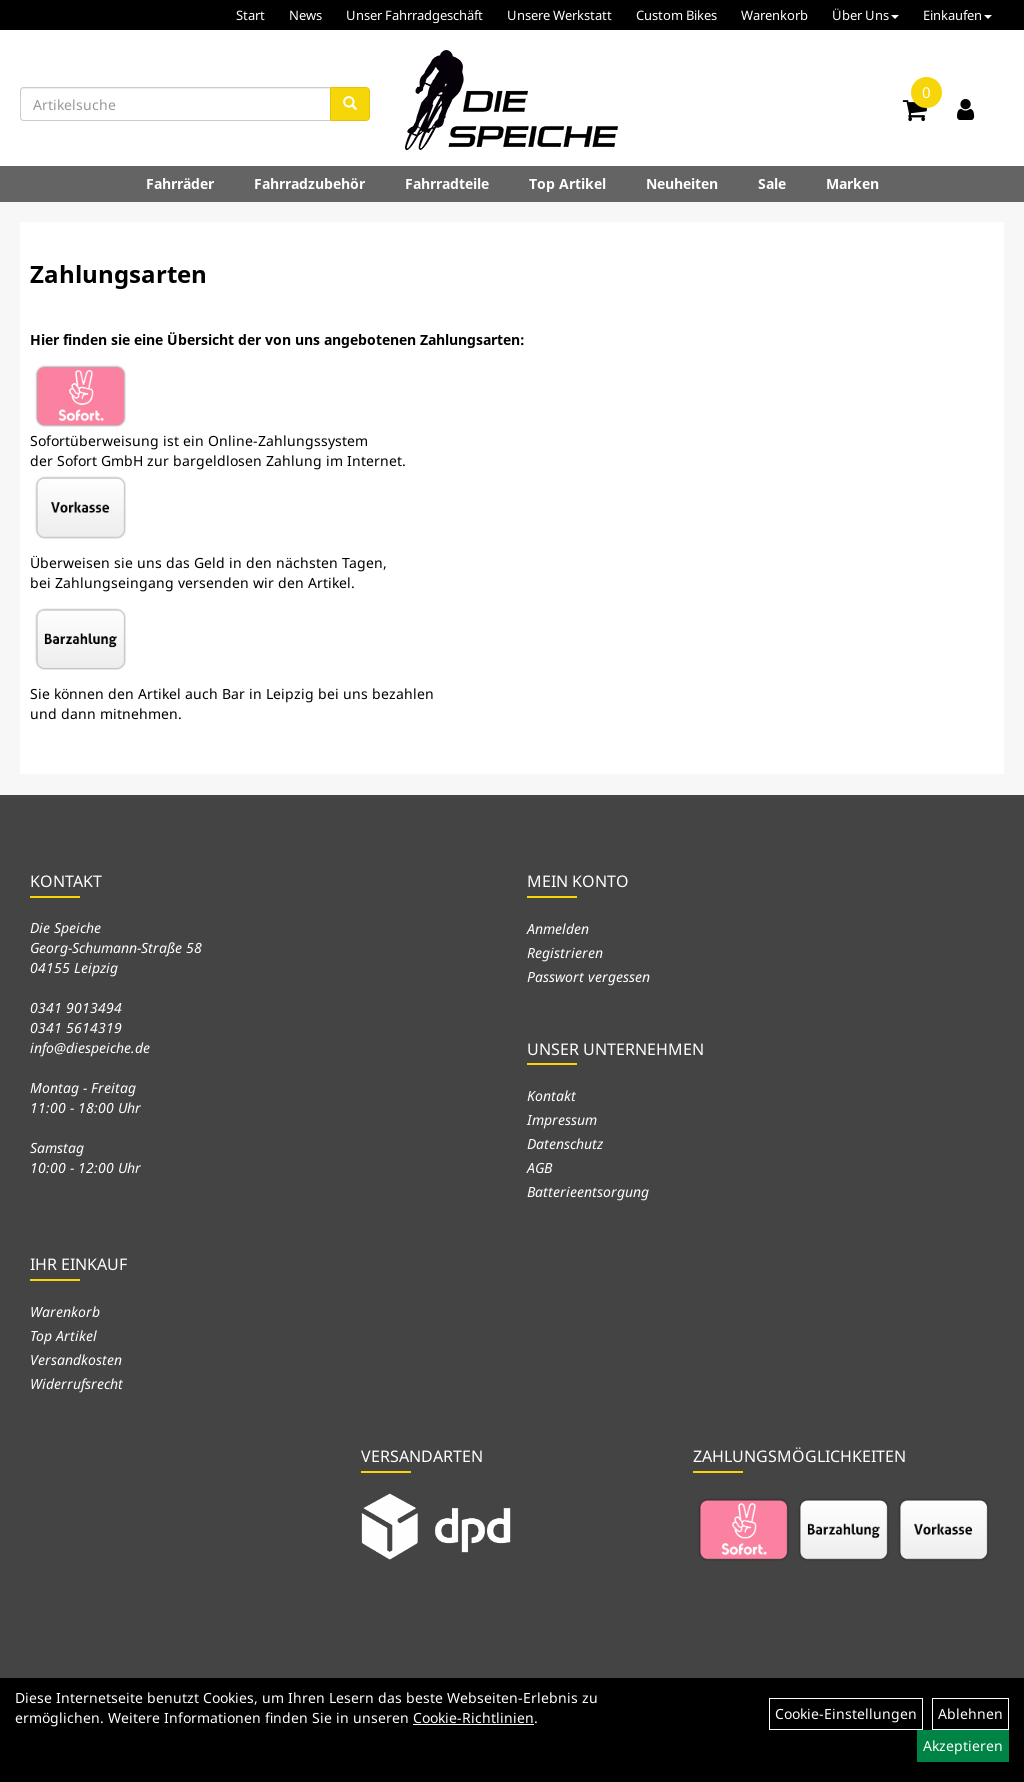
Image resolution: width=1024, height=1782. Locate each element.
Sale (772, 183)
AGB (539, 1167)
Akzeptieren (963, 1745)
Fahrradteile (447, 183)
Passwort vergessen (588, 976)
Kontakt (551, 1095)
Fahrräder (180, 183)
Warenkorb (774, 15)
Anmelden (558, 928)
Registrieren (565, 952)
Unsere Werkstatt (559, 15)
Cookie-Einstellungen (846, 1713)
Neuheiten (682, 183)
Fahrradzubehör (309, 183)
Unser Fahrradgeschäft (414, 15)
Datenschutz (565, 1143)
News (305, 15)
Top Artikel (567, 183)
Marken (852, 183)
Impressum (562, 1119)
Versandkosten (76, 1359)
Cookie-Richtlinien (473, 1717)
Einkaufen (957, 15)
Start (250, 15)
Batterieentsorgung (588, 1191)
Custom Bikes (676, 15)
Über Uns (865, 15)
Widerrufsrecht (76, 1383)
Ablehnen (970, 1713)
